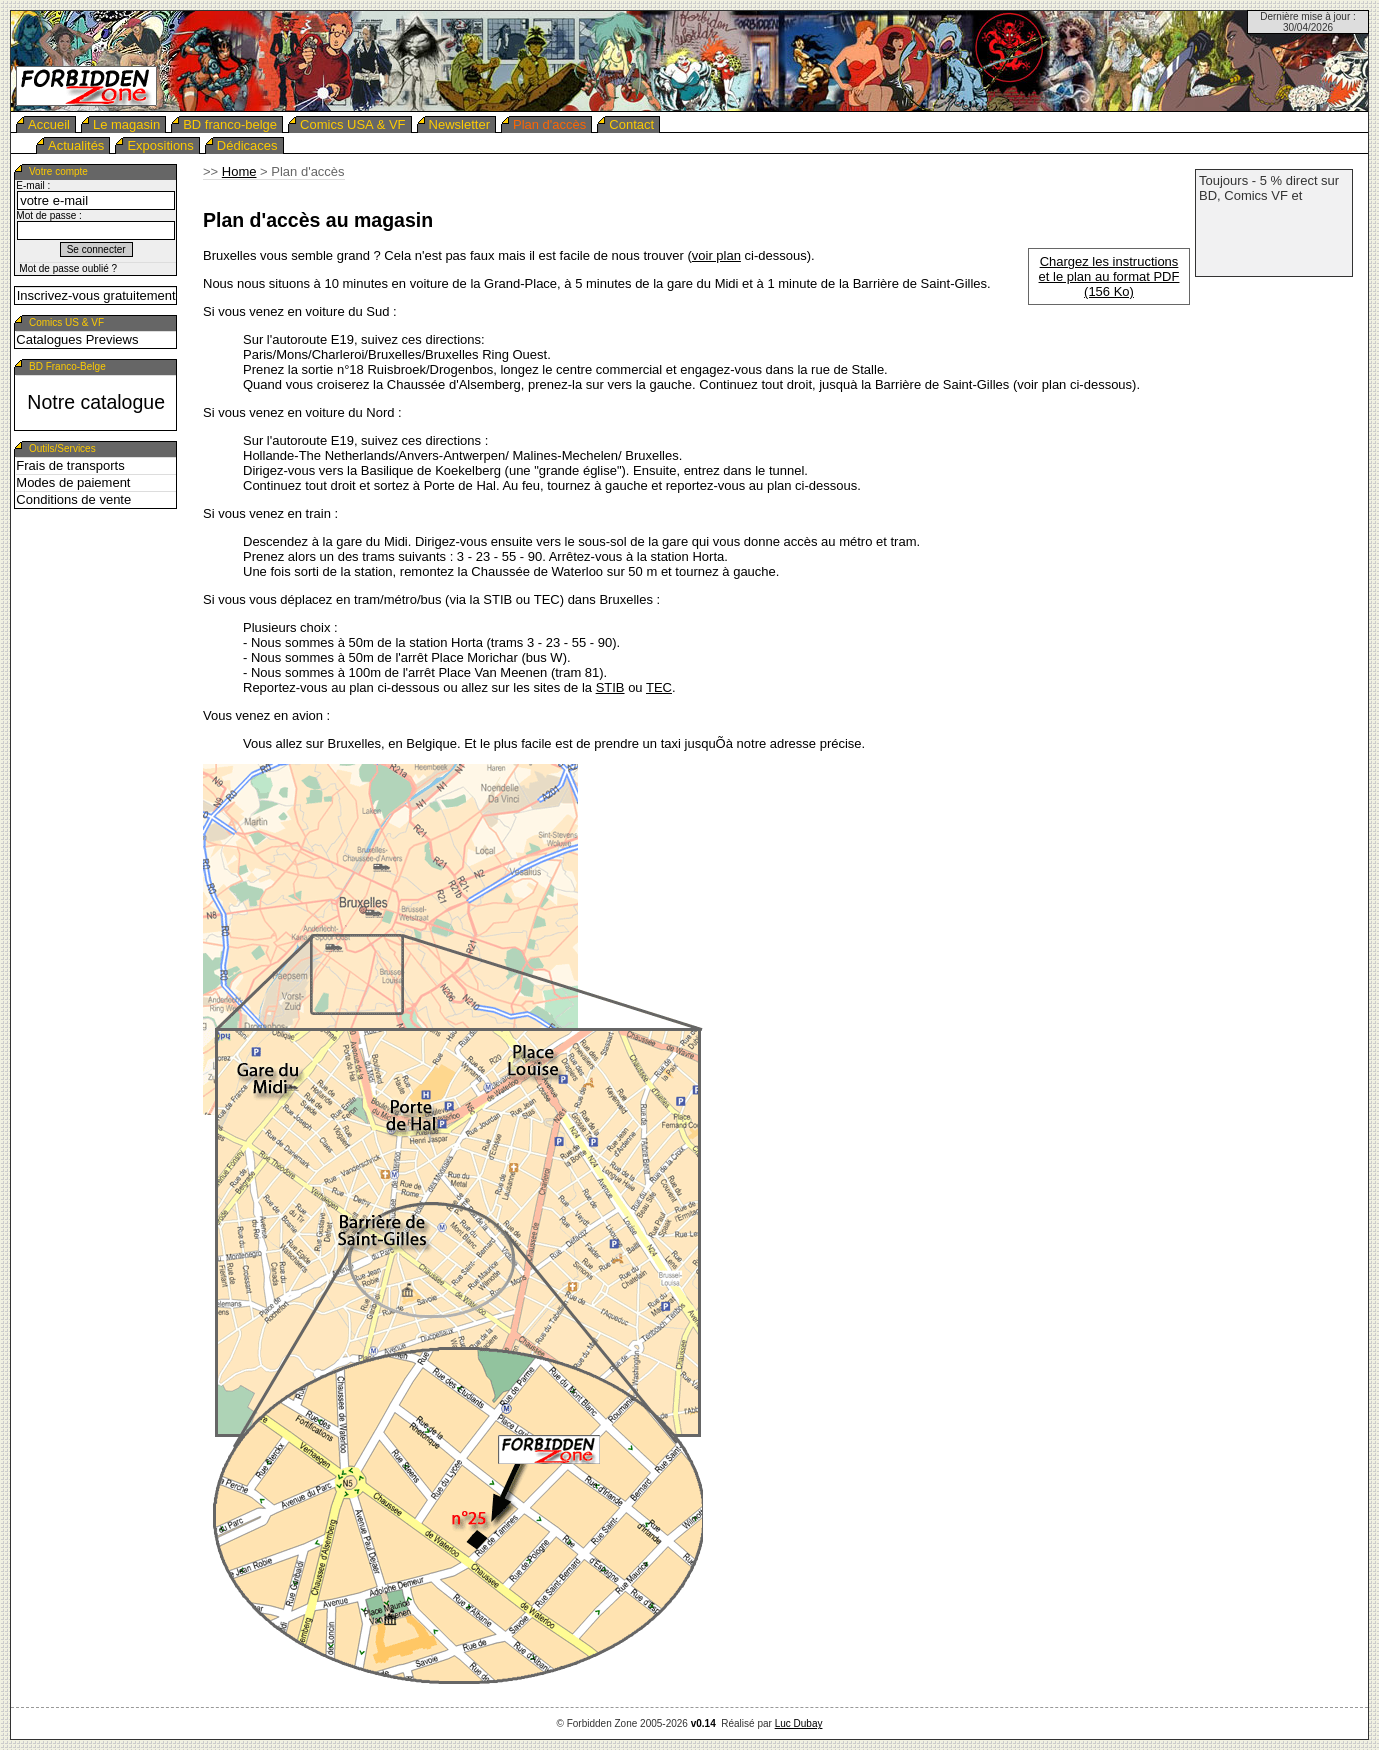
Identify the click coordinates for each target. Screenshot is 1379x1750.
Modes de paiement (73, 482)
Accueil (49, 124)
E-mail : (33, 185)
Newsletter (459, 124)
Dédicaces (247, 145)
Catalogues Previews (77, 339)
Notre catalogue (96, 402)
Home (239, 171)
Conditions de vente (73, 499)
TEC (659, 687)
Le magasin (126, 124)
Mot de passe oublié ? (68, 268)
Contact (631, 124)
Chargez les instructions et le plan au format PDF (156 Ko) (1109, 276)
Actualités (76, 145)
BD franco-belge (230, 124)
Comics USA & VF (352, 124)
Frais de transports (70, 465)
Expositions (160, 145)
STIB (610, 687)
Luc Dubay (799, 1723)
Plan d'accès (549, 124)
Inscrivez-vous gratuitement (96, 295)
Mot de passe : (49, 215)
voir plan (716, 255)
